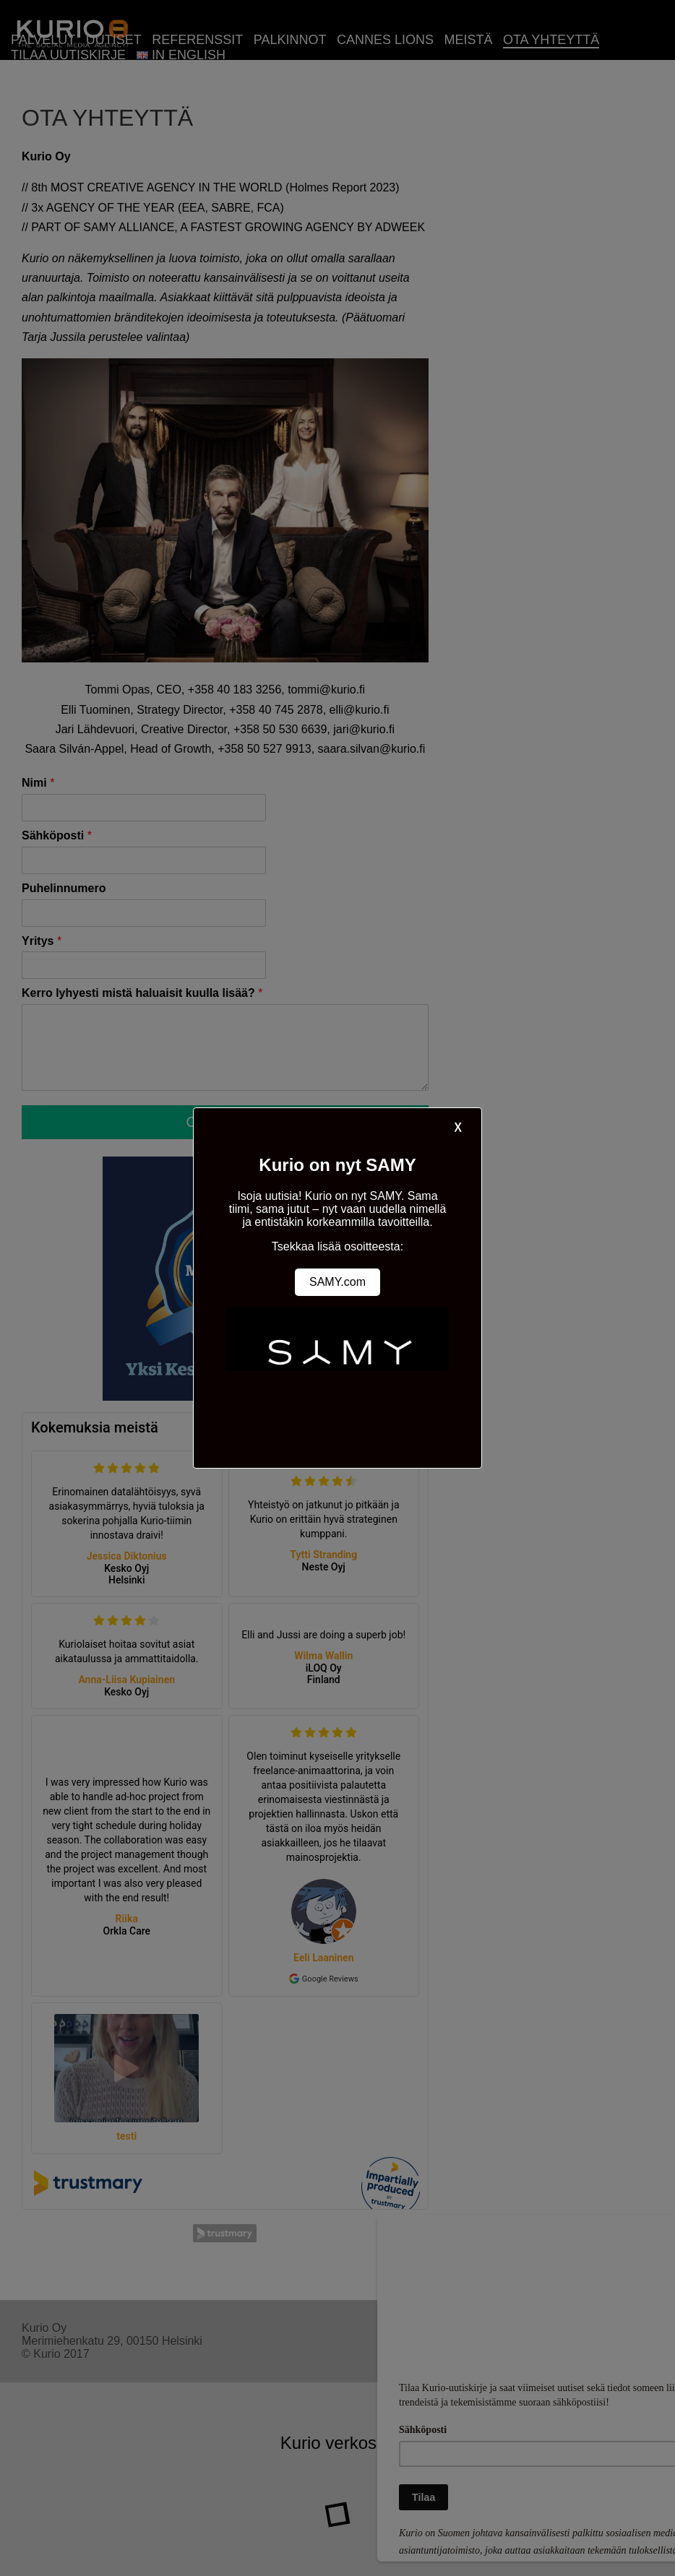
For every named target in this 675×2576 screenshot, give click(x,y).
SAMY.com (337, 1282)
